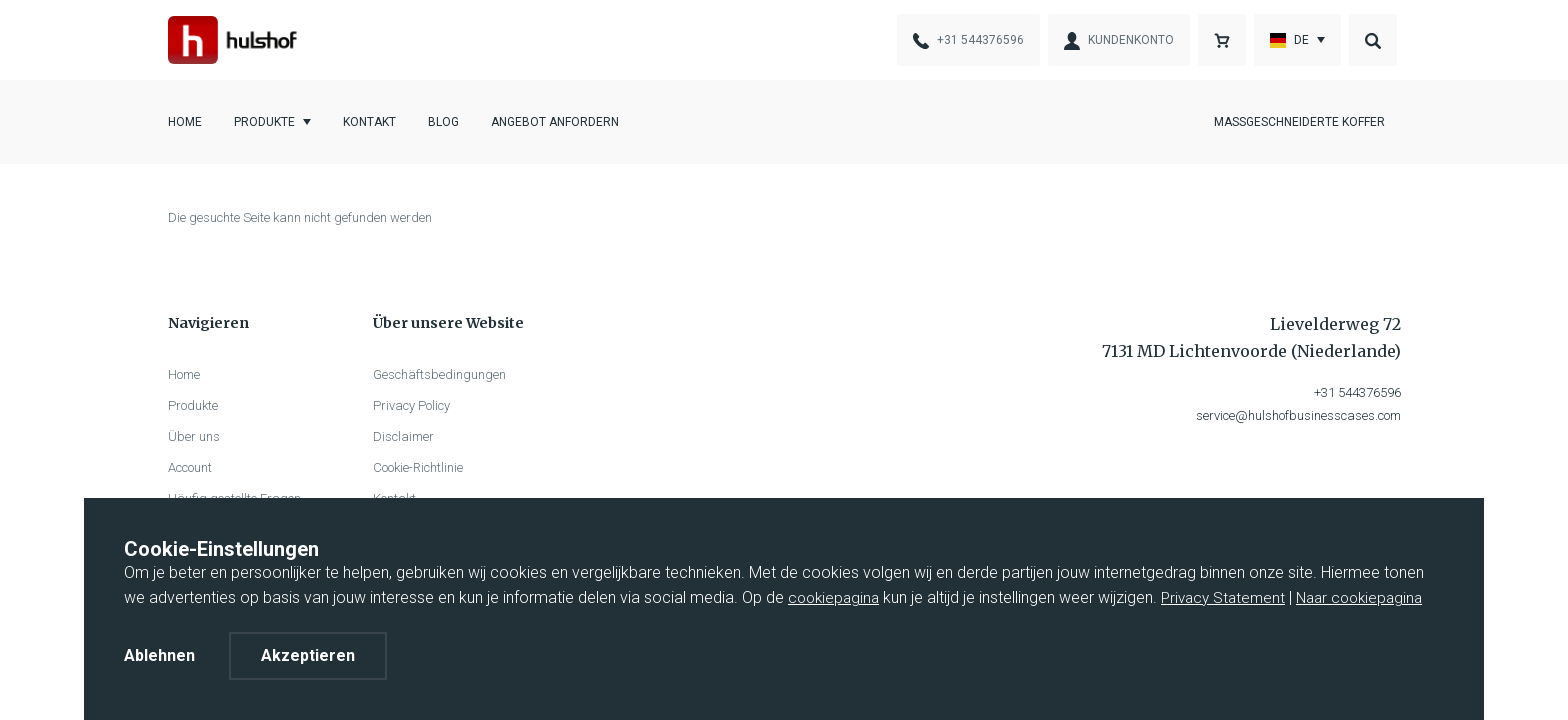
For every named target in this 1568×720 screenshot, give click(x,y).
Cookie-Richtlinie (418, 467)
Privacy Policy (411, 405)
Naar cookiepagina (1359, 598)
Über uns (194, 436)
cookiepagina (833, 598)
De (1289, 40)
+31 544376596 (1357, 392)
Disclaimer (403, 436)
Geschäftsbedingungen (439, 374)
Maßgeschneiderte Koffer (1299, 122)
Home (185, 122)
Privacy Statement (1223, 598)
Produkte (264, 122)
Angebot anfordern (555, 122)
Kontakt (369, 122)
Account (190, 467)
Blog (443, 122)
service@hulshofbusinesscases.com (1298, 415)
